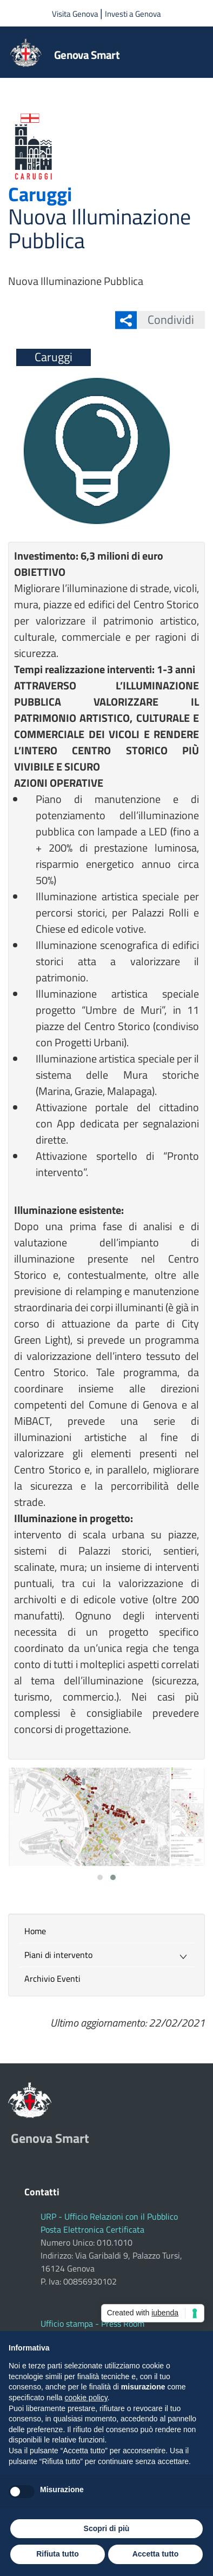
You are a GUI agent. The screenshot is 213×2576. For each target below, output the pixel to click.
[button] (100, 1877)
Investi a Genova (133, 14)
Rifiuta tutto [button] (57, 2554)
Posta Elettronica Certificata (92, 2229)
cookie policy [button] (86, 2397)
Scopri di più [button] (107, 2528)
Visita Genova (76, 14)
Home (35, 1930)
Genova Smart (86, 54)
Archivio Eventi (52, 1978)
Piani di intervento (58, 1954)
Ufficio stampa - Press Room (92, 2323)
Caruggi (40, 194)
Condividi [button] (165, 319)
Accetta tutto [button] (155, 2554)
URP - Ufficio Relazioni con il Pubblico (109, 2216)
